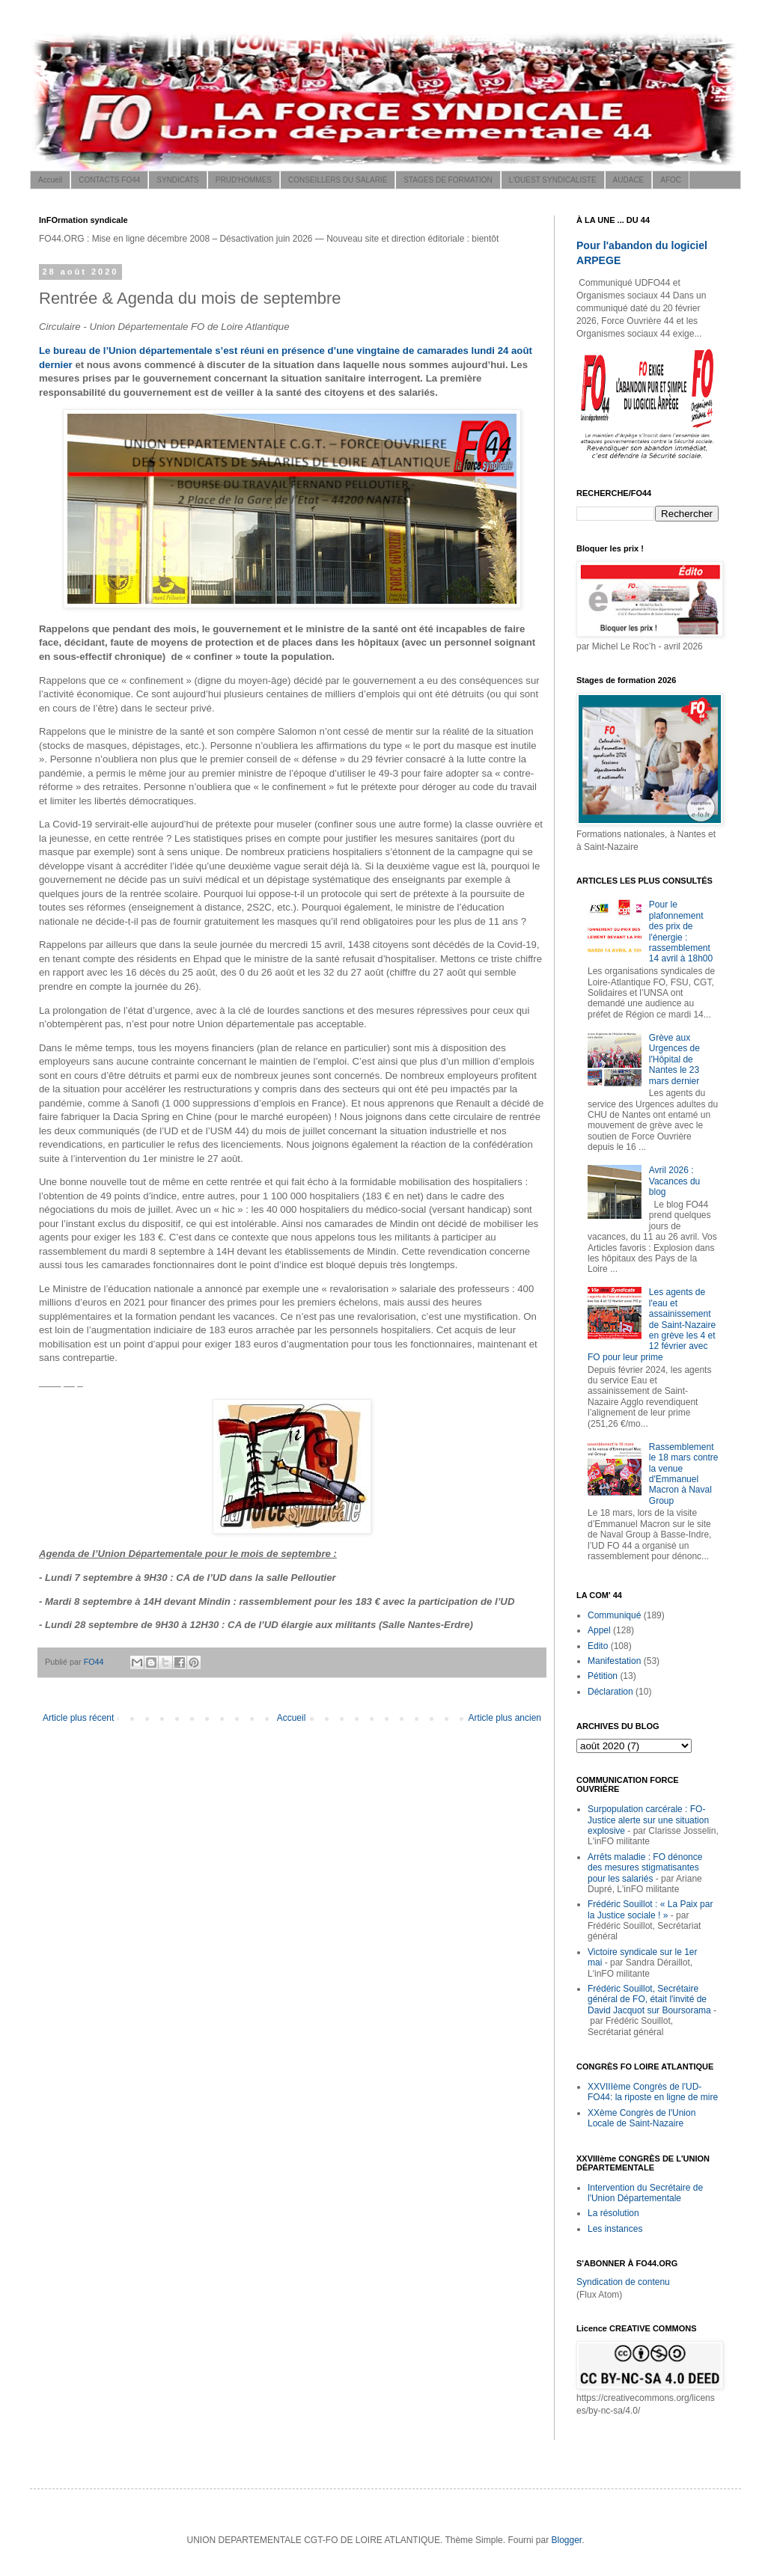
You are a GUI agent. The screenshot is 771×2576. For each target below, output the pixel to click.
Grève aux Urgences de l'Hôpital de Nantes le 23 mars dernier (674, 1059)
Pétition (603, 1676)
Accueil (50, 180)
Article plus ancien (505, 1718)
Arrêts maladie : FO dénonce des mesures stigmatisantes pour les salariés (645, 1868)
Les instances (615, 2229)
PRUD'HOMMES (244, 180)
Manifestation (614, 1661)
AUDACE (628, 180)
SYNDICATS (177, 180)
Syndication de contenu (623, 2282)
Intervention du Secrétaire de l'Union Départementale (645, 2192)
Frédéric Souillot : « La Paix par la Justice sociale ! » (650, 1909)
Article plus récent (78, 1718)
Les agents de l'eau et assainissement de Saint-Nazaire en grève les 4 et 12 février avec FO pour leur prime (652, 1324)
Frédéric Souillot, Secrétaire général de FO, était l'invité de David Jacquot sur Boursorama (649, 1999)
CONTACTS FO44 (109, 180)
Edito (598, 1646)
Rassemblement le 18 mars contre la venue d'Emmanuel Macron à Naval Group (684, 1474)
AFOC (670, 180)
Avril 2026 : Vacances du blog (675, 1181)
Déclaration (610, 1691)
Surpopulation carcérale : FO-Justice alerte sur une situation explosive (648, 1820)
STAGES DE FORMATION (448, 180)
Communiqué (614, 1615)
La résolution (613, 2213)
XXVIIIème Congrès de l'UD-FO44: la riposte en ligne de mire (653, 2091)
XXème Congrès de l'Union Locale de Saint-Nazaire (641, 2118)
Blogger (566, 2540)
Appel (599, 1630)
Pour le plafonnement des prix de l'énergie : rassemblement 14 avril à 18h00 (681, 931)
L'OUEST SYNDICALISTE (553, 180)
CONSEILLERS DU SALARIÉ (337, 180)
